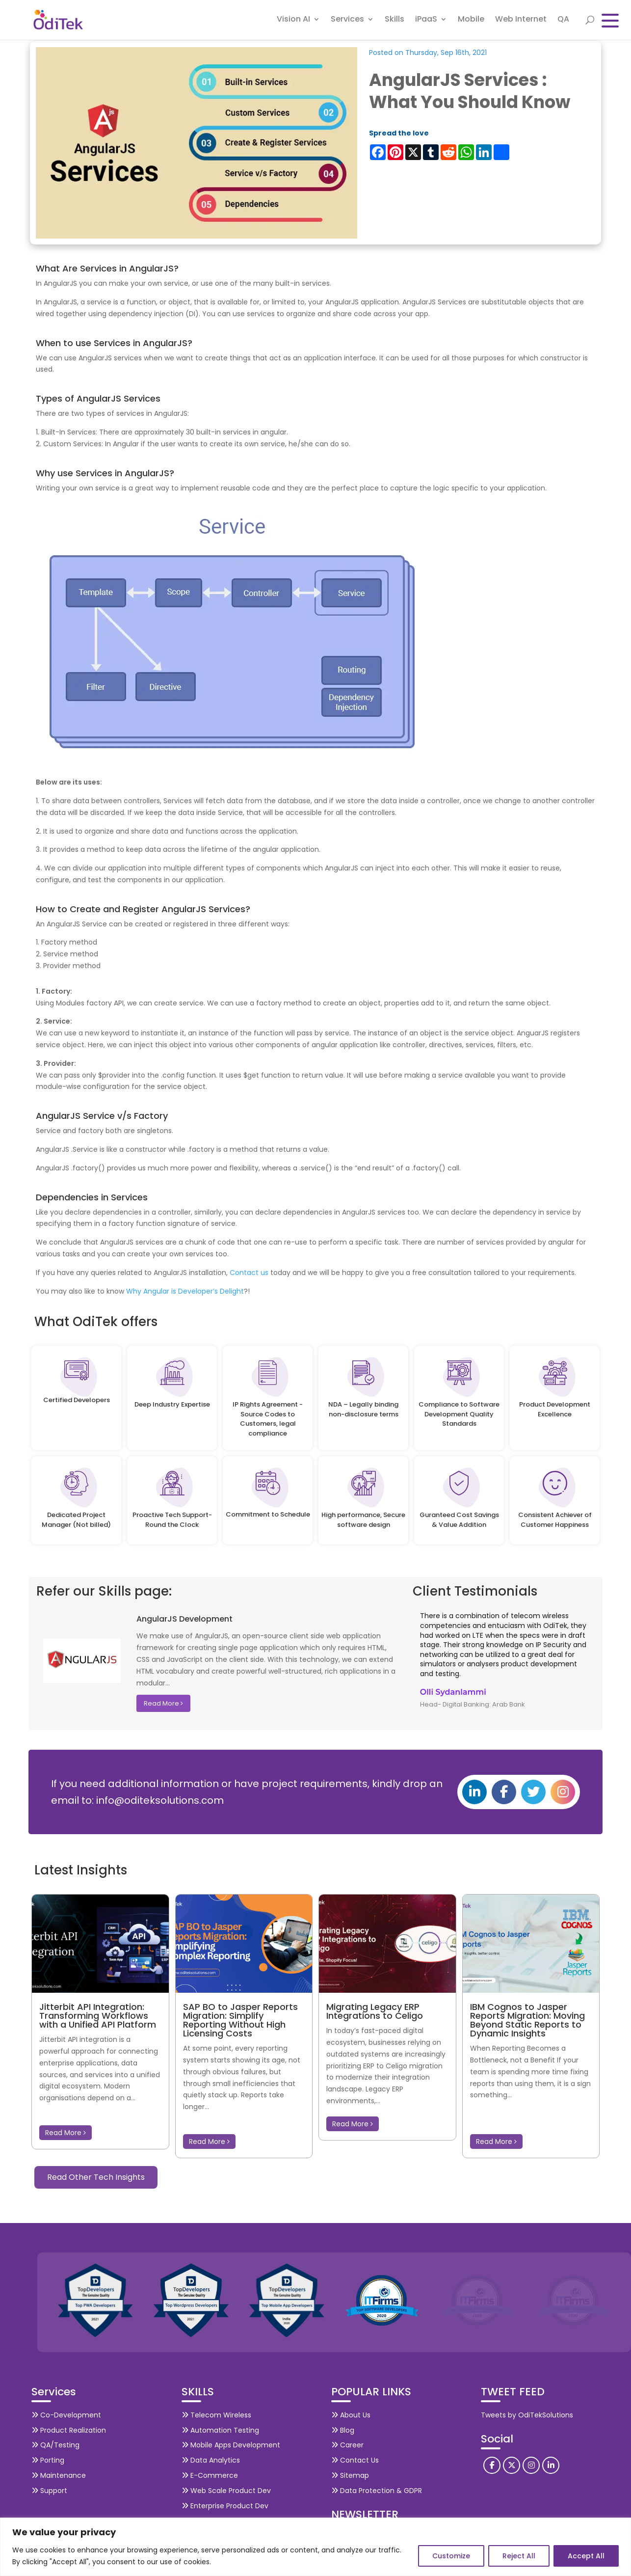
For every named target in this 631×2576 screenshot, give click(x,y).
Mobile (471, 21)
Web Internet (521, 21)
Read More (163, 1703)
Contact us (249, 1272)
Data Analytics (211, 2460)
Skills (394, 21)
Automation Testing (220, 2430)
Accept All (586, 2556)
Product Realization (68, 2430)
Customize (451, 2556)
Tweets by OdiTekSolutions (527, 2415)
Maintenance (58, 2475)
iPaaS (426, 21)
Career (347, 2445)
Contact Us (355, 2460)
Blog (342, 2430)
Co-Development (66, 2415)
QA (563, 21)
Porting (47, 2460)
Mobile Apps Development (231, 2445)
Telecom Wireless (216, 2415)
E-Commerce (210, 2475)
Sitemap (350, 2475)
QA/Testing (55, 2445)
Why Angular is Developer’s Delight (185, 1291)
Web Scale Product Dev (226, 2490)
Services (347, 21)
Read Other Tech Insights (96, 2177)
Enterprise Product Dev (225, 2506)
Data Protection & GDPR (376, 2490)
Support (49, 2490)
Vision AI (293, 21)
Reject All (518, 2556)
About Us (350, 2415)
